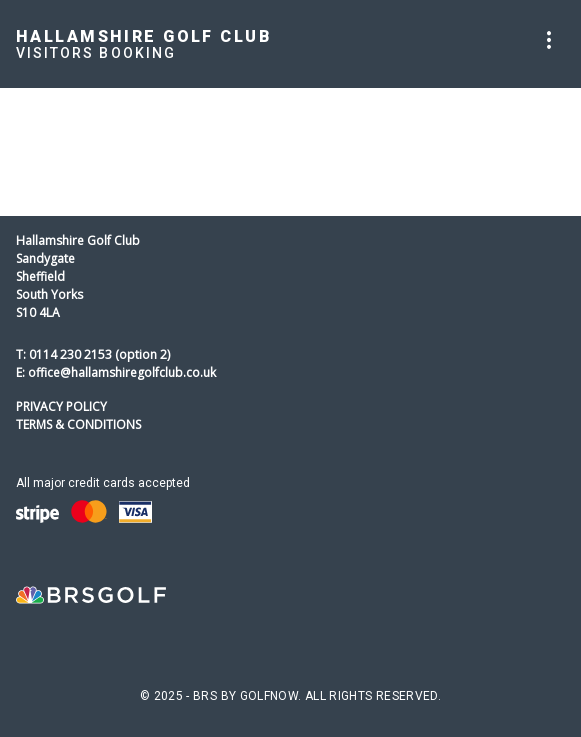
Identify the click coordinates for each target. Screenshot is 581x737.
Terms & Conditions (78, 424)
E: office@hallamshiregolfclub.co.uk (116, 372)
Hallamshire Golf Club (144, 36)
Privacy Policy (61, 406)
